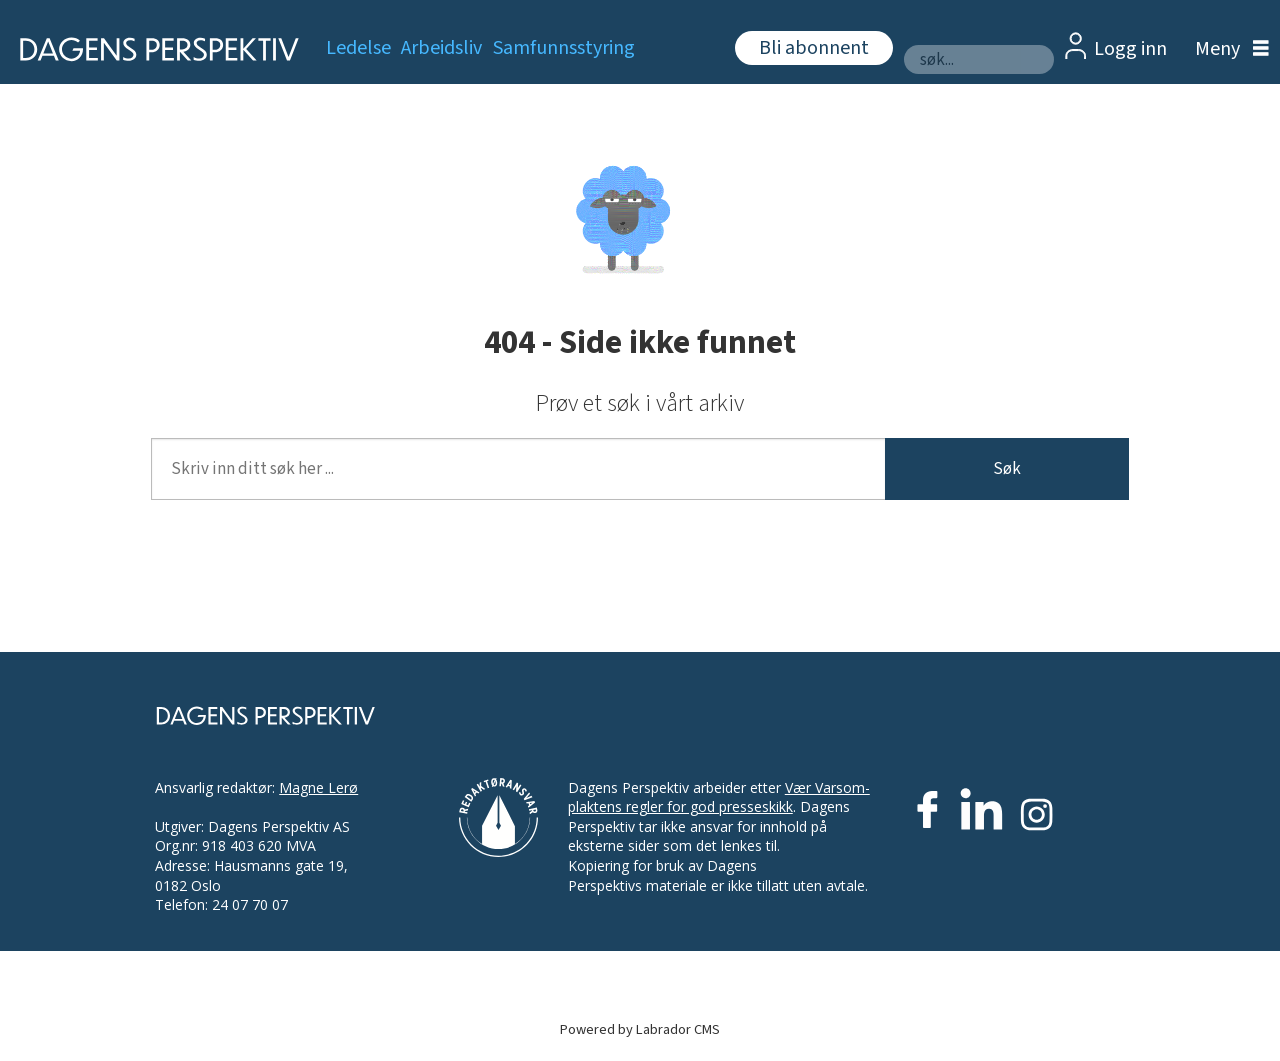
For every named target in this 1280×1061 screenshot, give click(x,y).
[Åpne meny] (1227, 49)
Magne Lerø (318, 787)
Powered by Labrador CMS (640, 1029)
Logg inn (1130, 49)
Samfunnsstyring (564, 48)
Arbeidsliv (441, 48)
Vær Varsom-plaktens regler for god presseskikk (719, 797)
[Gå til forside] (152, 49)
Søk (1007, 469)
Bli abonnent (814, 48)
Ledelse (358, 48)
